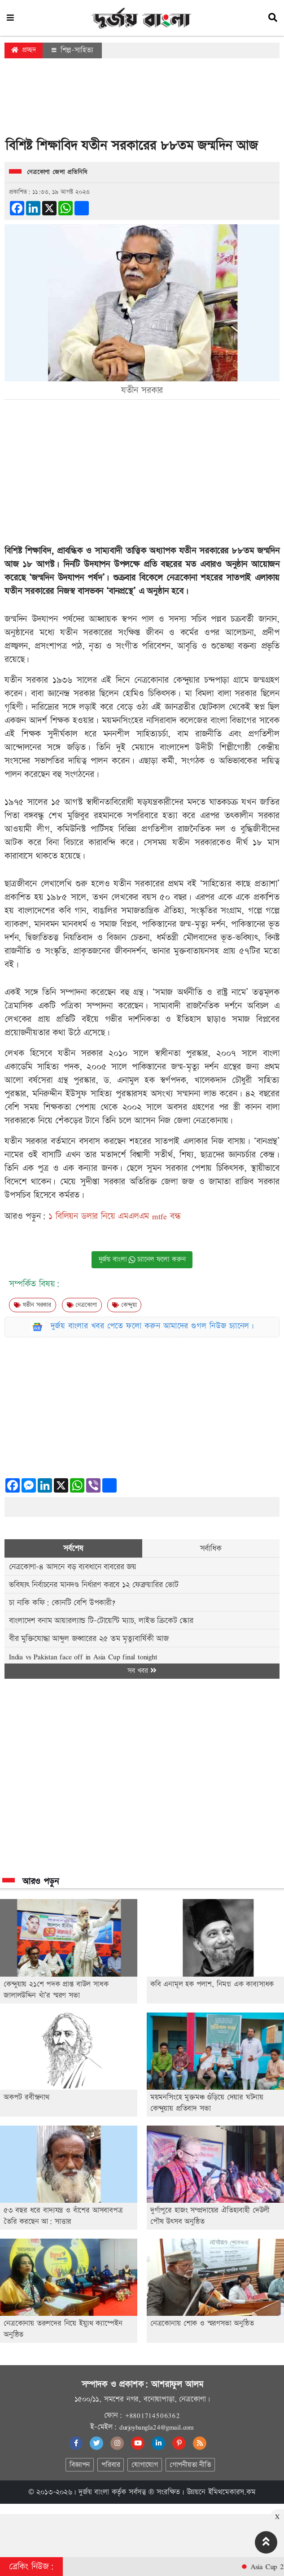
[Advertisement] (142, 100)
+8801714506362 (152, 2415)
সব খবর (141, 1671)
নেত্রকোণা (82, 1305)
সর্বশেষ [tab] (73, 1548)
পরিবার (110, 2465)
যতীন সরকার (32, 1305)
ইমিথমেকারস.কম (232, 2492)
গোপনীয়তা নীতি (190, 2465)
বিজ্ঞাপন (80, 2465)
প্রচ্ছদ (23, 50)
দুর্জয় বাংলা (94, 2492)
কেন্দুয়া (124, 1305)
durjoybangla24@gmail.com (156, 2427)
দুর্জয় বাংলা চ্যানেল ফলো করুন (142, 1259)
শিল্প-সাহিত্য (72, 50)
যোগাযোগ (144, 2465)
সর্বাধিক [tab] (211, 1548)
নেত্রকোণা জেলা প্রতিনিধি (57, 172)
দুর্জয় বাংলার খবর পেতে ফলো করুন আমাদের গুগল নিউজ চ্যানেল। (152, 1326)
